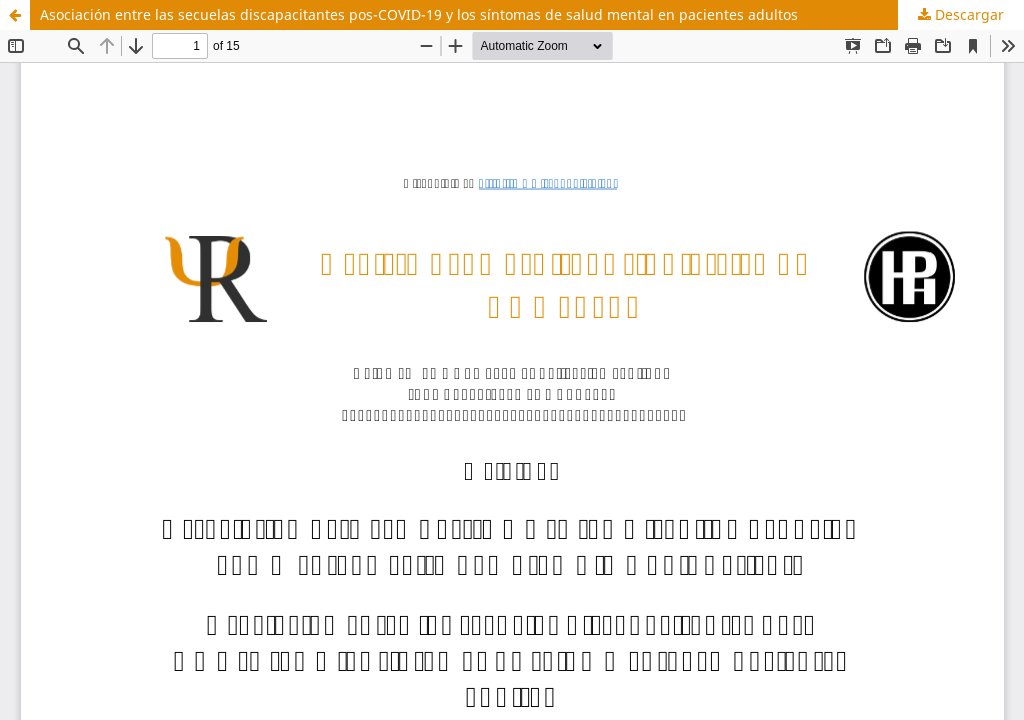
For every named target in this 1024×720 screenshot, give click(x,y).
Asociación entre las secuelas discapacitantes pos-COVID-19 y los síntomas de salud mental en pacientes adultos (419, 14)
